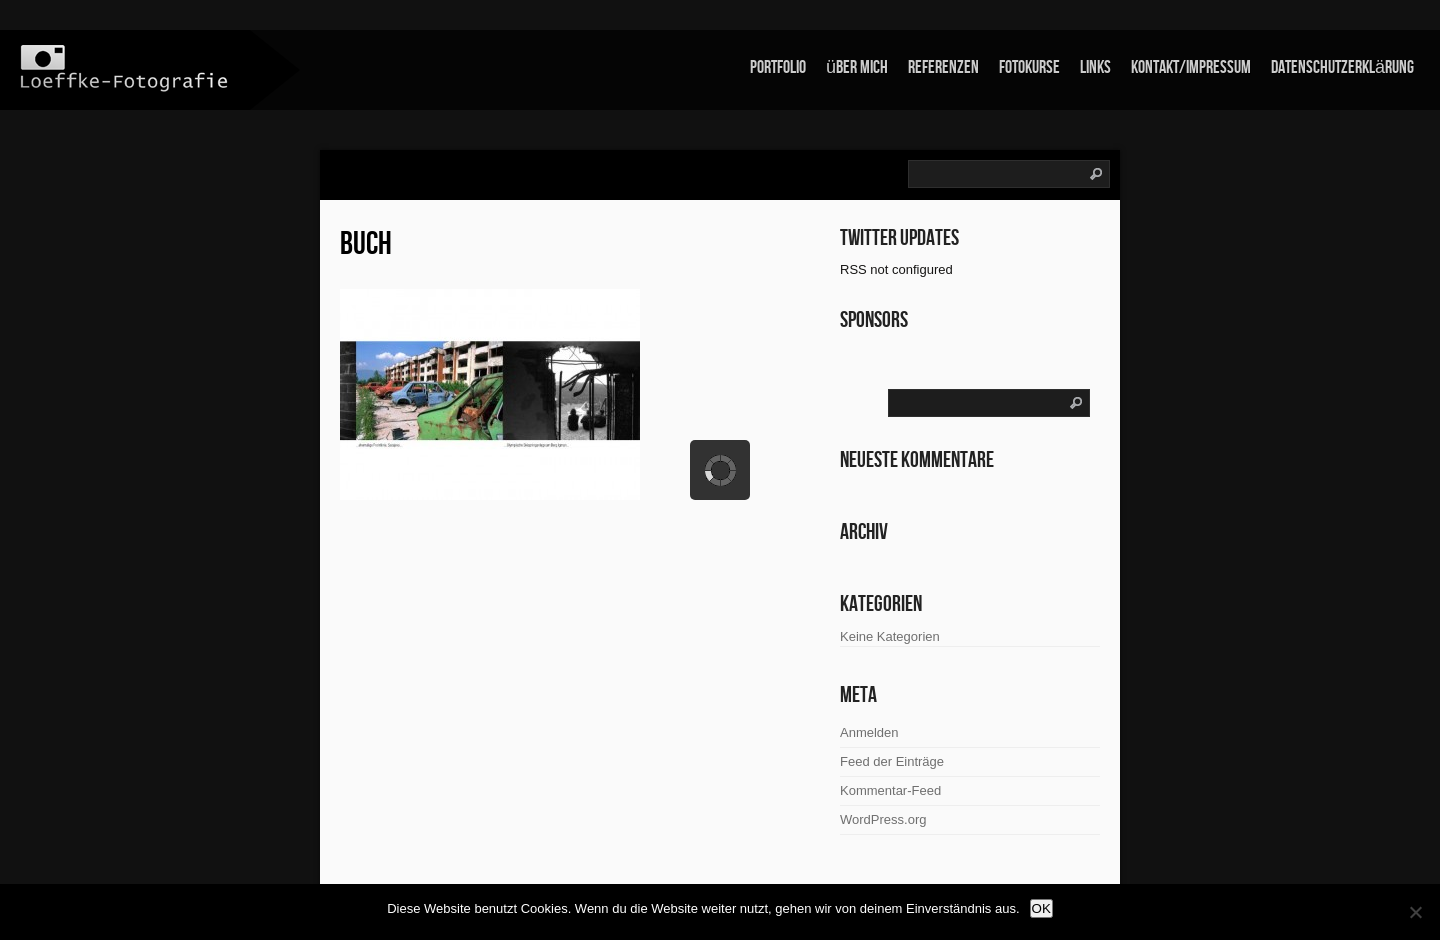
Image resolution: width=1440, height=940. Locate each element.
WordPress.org (883, 819)
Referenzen (943, 67)
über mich (857, 67)
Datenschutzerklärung (1342, 67)
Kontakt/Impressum (1191, 67)
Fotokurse (1029, 67)
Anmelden (869, 732)
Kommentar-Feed (890, 790)
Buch (366, 244)
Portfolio (778, 67)
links (1095, 67)
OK (1041, 908)
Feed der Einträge (892, 761)
